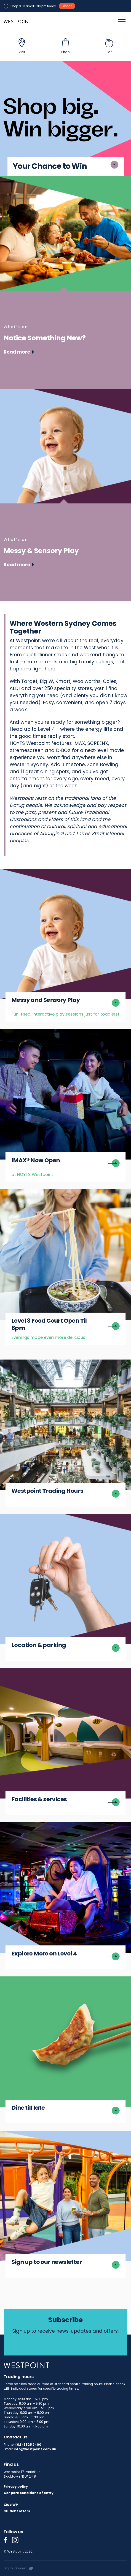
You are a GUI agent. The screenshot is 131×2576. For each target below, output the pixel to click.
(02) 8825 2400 (28, 2444)
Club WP (11, 2504)
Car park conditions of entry (28, 2493)
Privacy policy (16, 2486)
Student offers (17, 2511)
